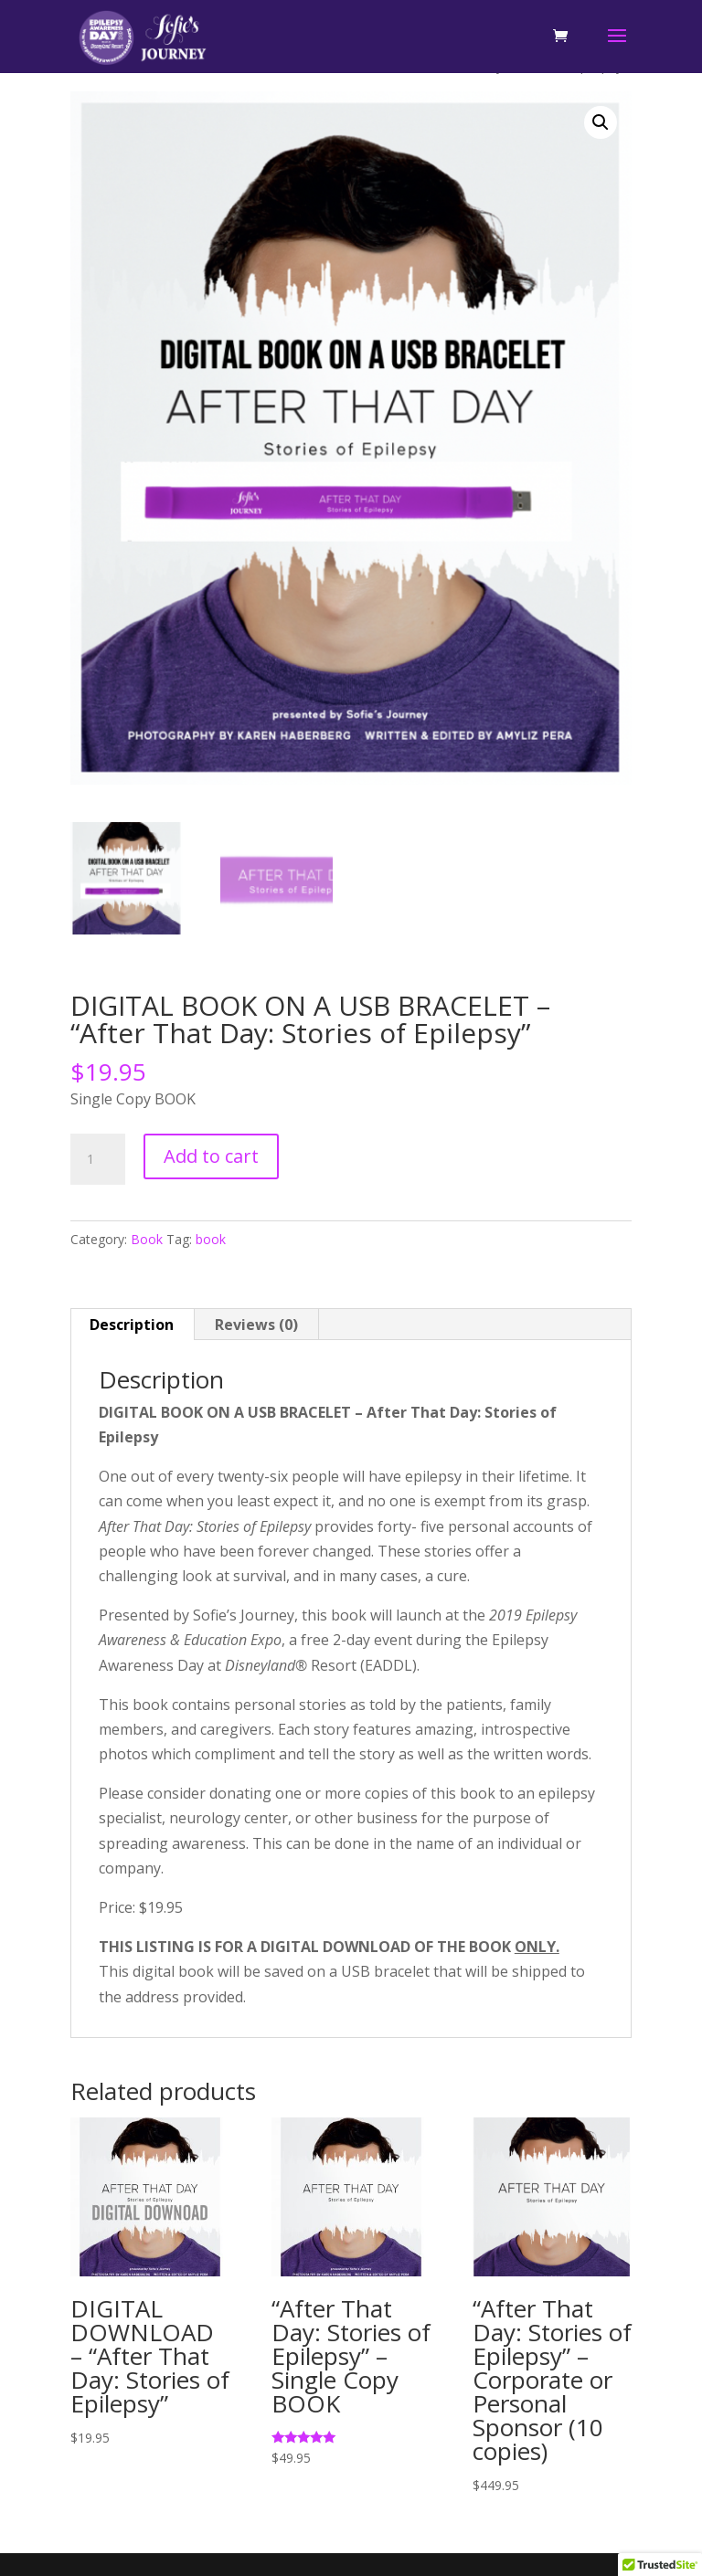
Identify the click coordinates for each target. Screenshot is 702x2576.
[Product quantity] (97, 1159)
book (211, 1239)
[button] (600, 122)
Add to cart (211, 1156)
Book (147, 1239)
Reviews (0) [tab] (256, 1324)
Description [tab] (132, 1324)
